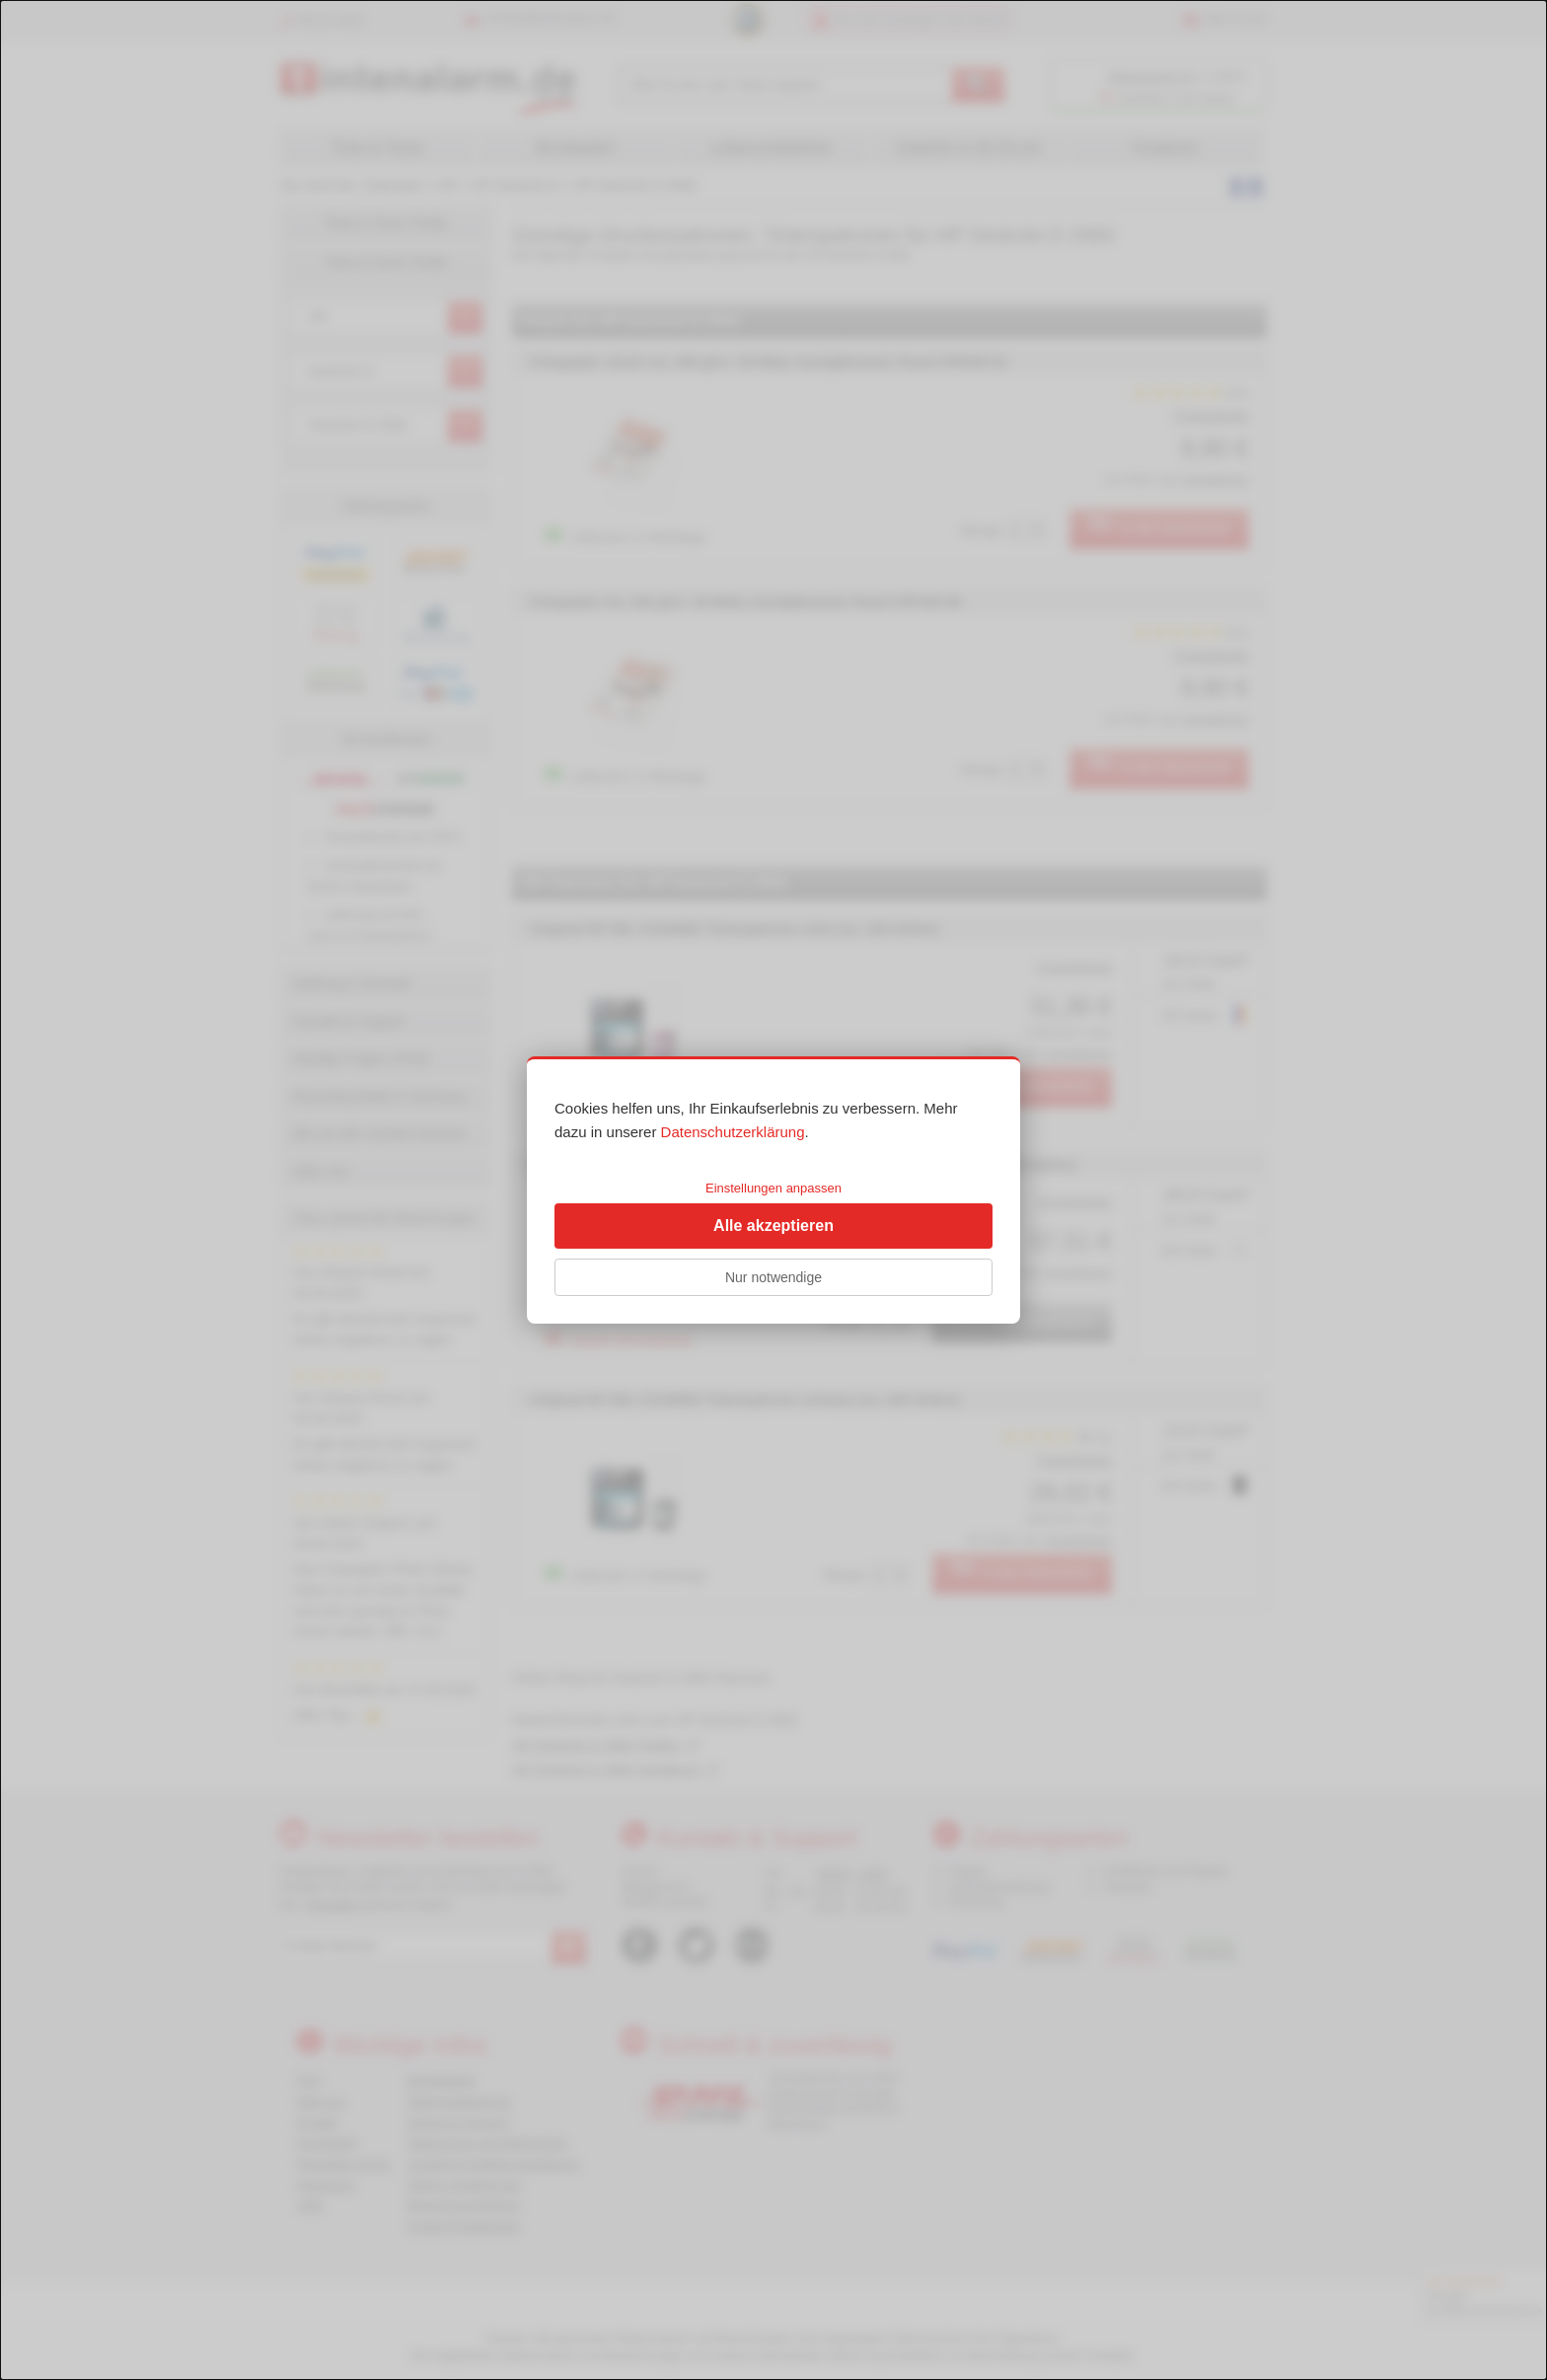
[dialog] (773, 1190)
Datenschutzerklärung (733, 1131)
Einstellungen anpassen (773, 1188)
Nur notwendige (773, 1277)
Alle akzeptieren (773, 1225)
